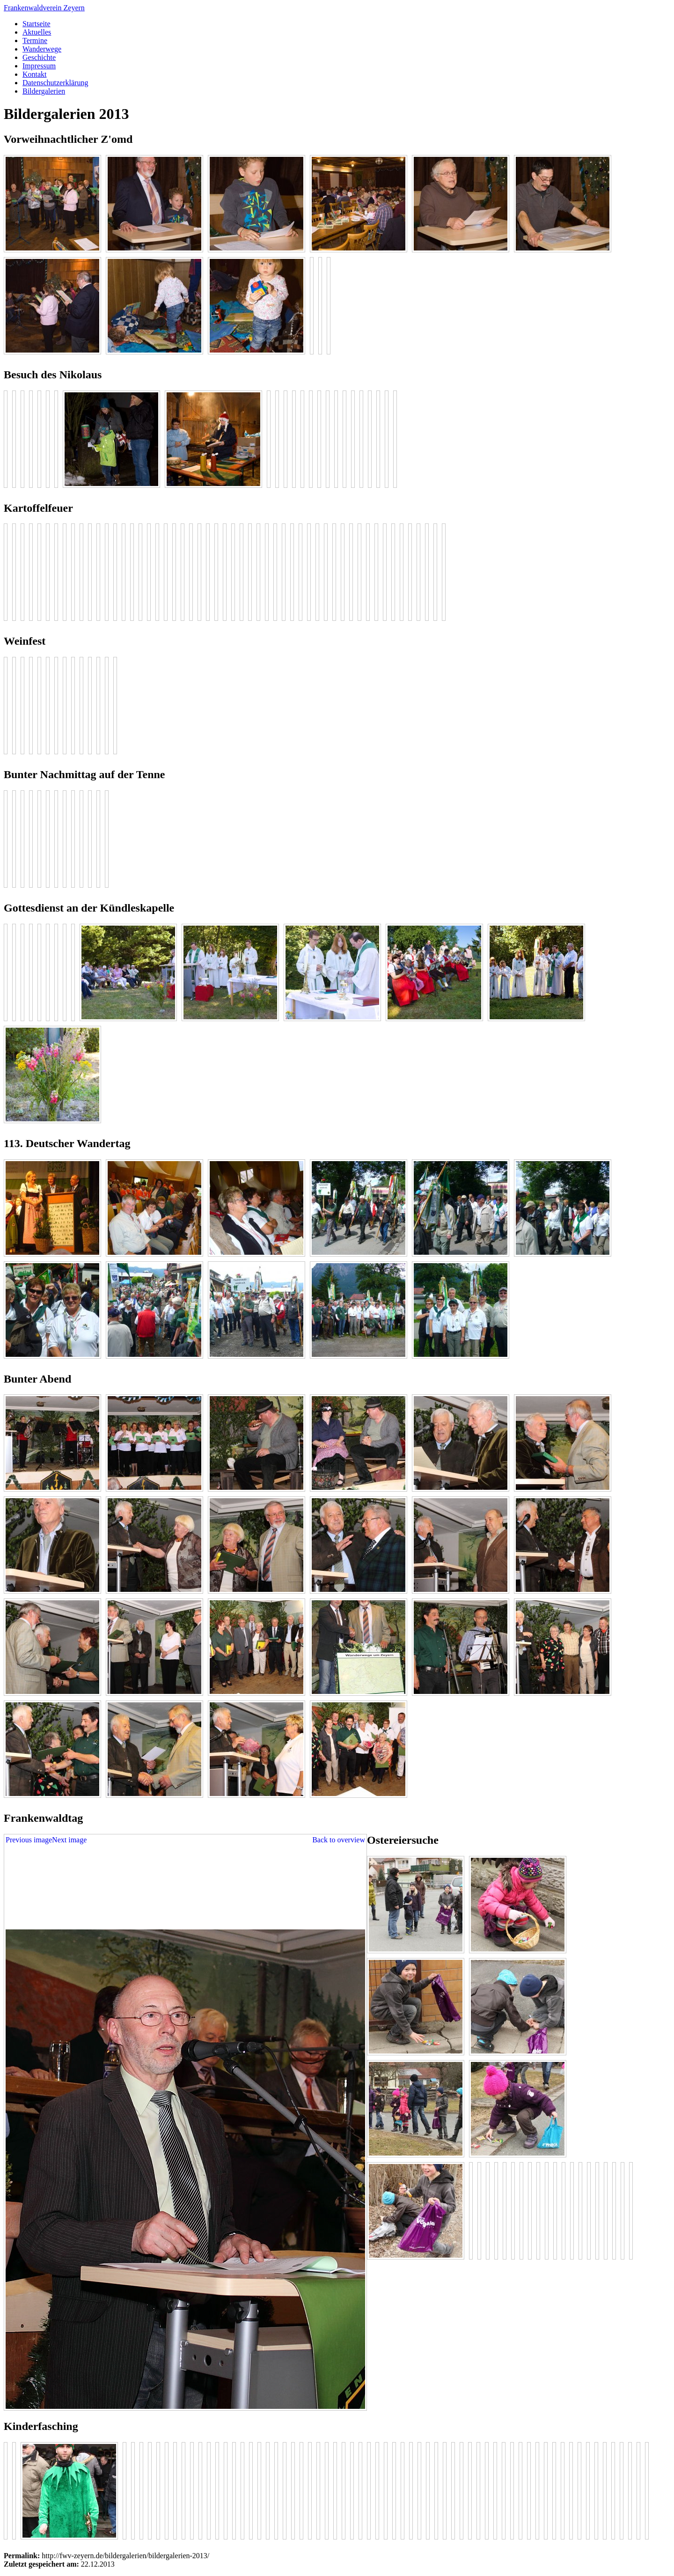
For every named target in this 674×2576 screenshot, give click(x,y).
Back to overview (338, 1840)
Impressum (39, 66)
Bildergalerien (43, 91)
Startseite (36, 24)
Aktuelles (36, 32)
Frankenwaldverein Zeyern (44, 8)
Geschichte (39, 57)
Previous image (29, 1840)
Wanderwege (41, 49)
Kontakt (34, 74)
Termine (34, 40)
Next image (69, 1840)
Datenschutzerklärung (55, 83)
